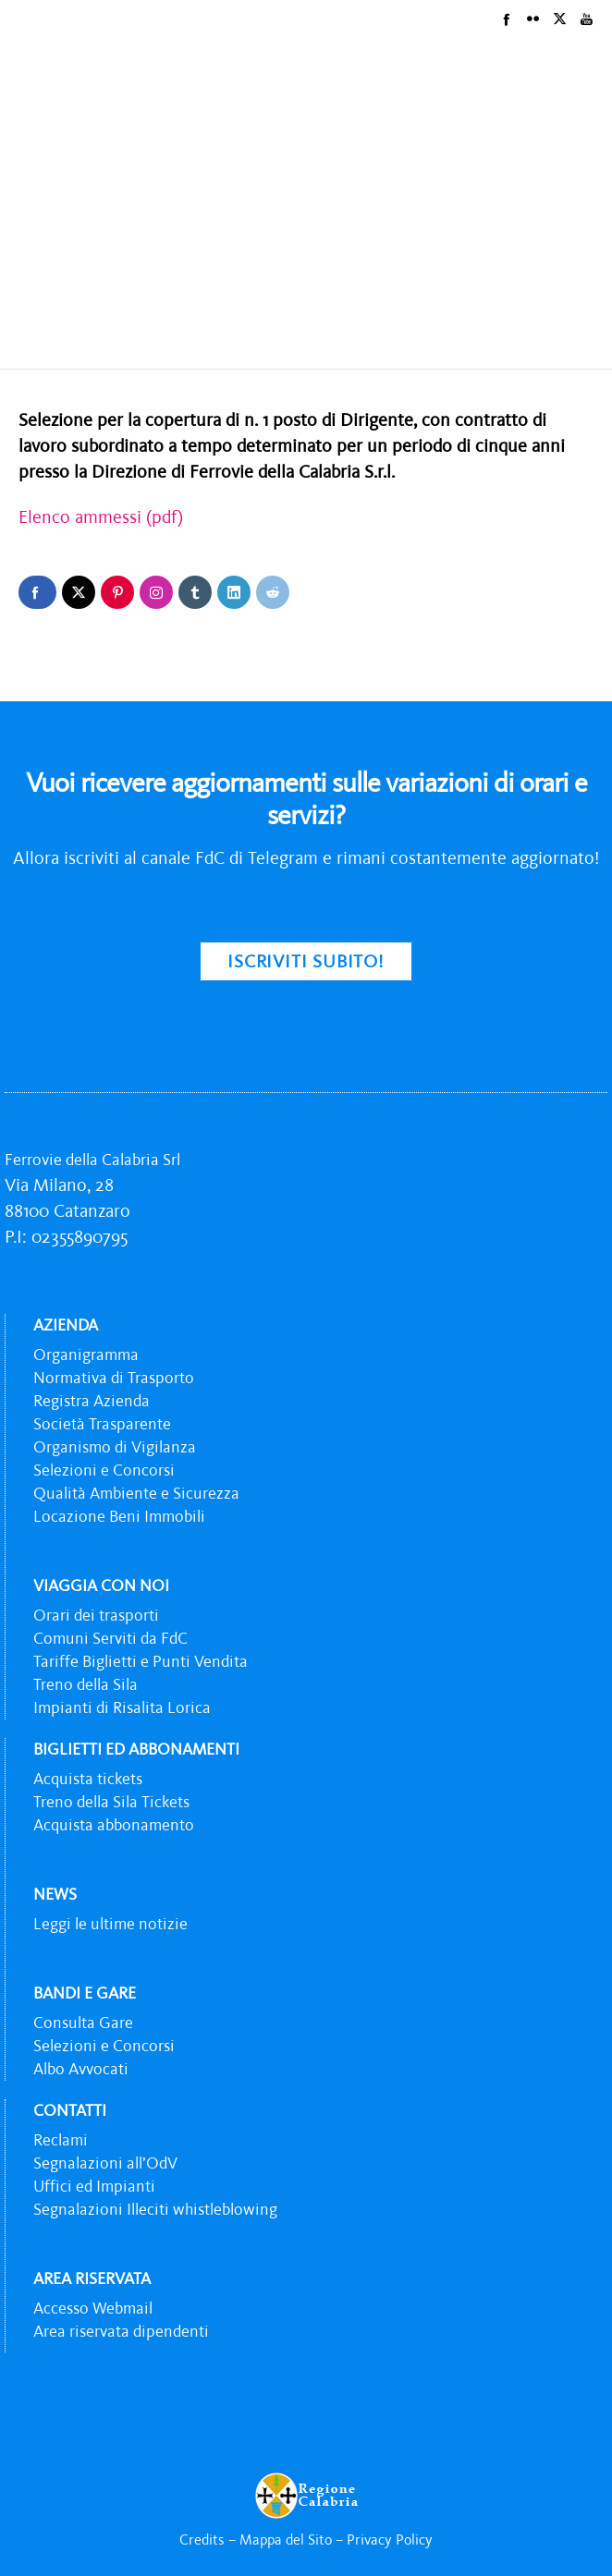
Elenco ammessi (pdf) (100, 516)
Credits (202, 2539)
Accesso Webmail (93, 2308)
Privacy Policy (390, 2539)
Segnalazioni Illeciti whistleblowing (155, 2209)
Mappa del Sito (285, 2539)
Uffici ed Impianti (94, 2186)
